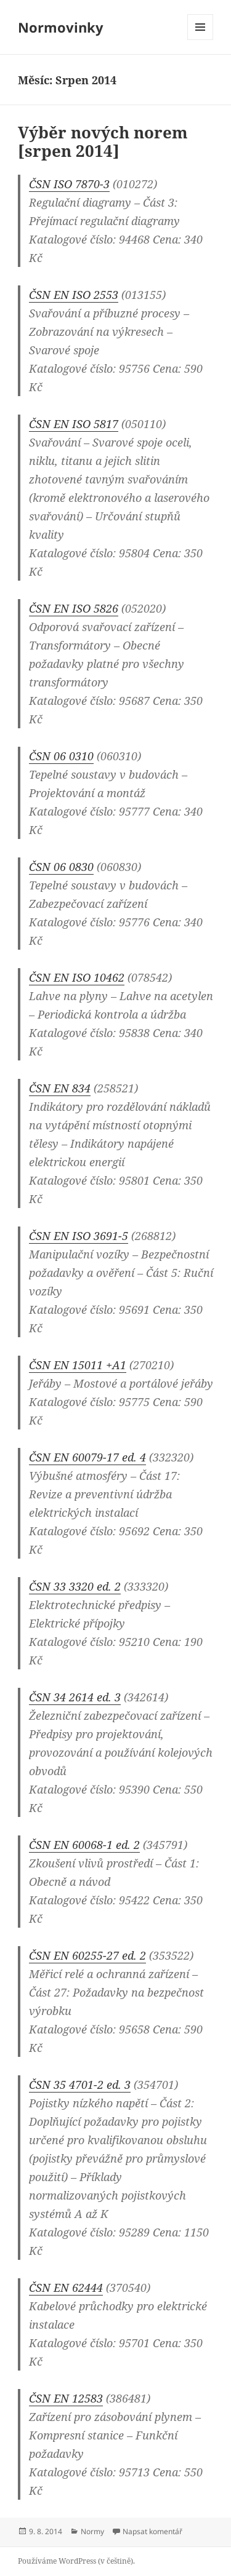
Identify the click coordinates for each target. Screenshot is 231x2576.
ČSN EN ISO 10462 (76, 977)
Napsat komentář (152, 2531)
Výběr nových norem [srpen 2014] (103, 141)
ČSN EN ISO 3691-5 (78, 1235)
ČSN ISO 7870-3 (69, 184)
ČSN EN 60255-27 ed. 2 (87, 1955)
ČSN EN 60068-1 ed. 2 (84, 1844)
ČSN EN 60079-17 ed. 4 (87, 1457)
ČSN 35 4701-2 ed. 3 (80, 2084)
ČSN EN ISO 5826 (73, 608)
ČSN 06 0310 (61, 756)
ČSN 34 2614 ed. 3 (75, 1697)
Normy (92, 2531)
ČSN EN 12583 (66, 2398)
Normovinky (60, 27)
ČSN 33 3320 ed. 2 (75, 1586)
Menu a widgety (200, 39)
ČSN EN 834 (60, 1088)
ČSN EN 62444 (66, 2287)
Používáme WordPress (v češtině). (76, 2561)
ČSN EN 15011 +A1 (77, 1365)
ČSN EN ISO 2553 (73, 294)
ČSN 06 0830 (61, 866)
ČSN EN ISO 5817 (73, 423)
